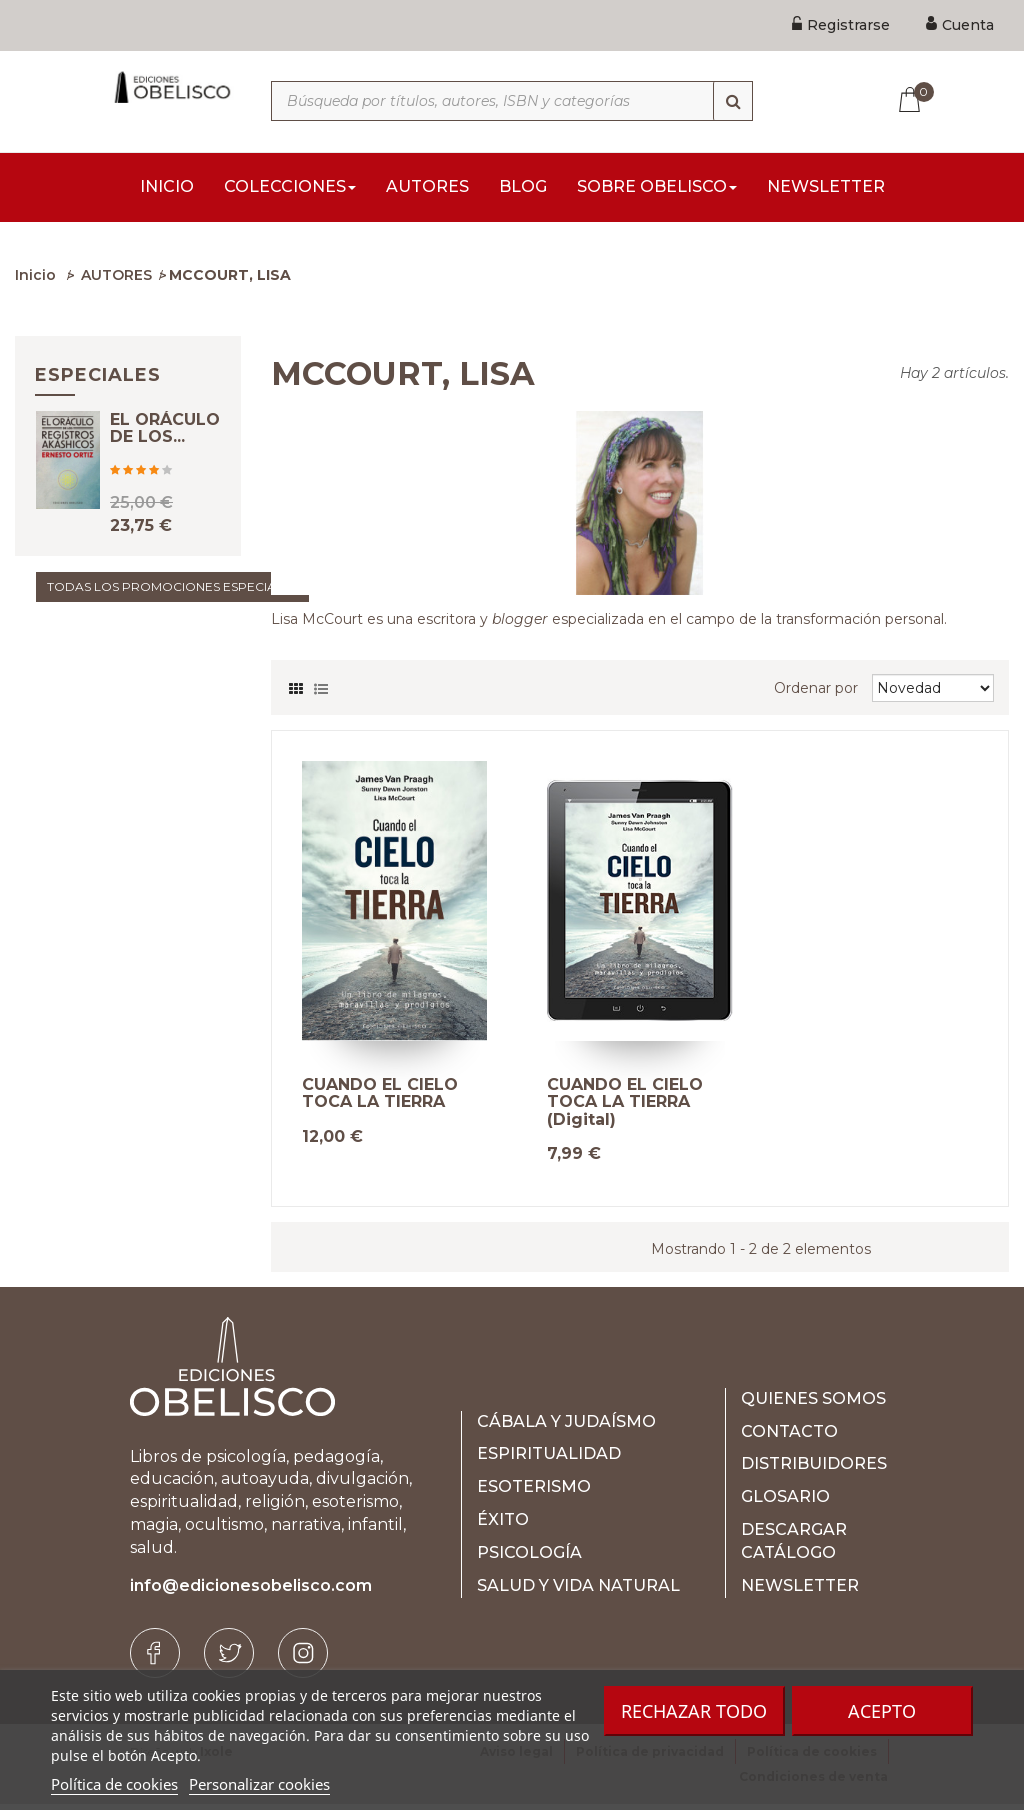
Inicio (35, 281)
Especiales (98, 381)
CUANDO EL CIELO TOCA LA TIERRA (380, 1099)
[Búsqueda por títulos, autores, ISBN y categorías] (512, 101)
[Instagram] (303, 1659)
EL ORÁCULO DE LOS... (165, 451)
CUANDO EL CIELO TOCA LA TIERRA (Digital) (625, 1108)
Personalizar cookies (259, 1784)
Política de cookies (114, 1784)
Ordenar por (816, 694)
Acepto (882, 1711)
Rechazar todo (694, 1711)
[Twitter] (229, 1659)
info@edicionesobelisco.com (251, 1591)
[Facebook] (155, 1659)
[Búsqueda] (733, 101)
